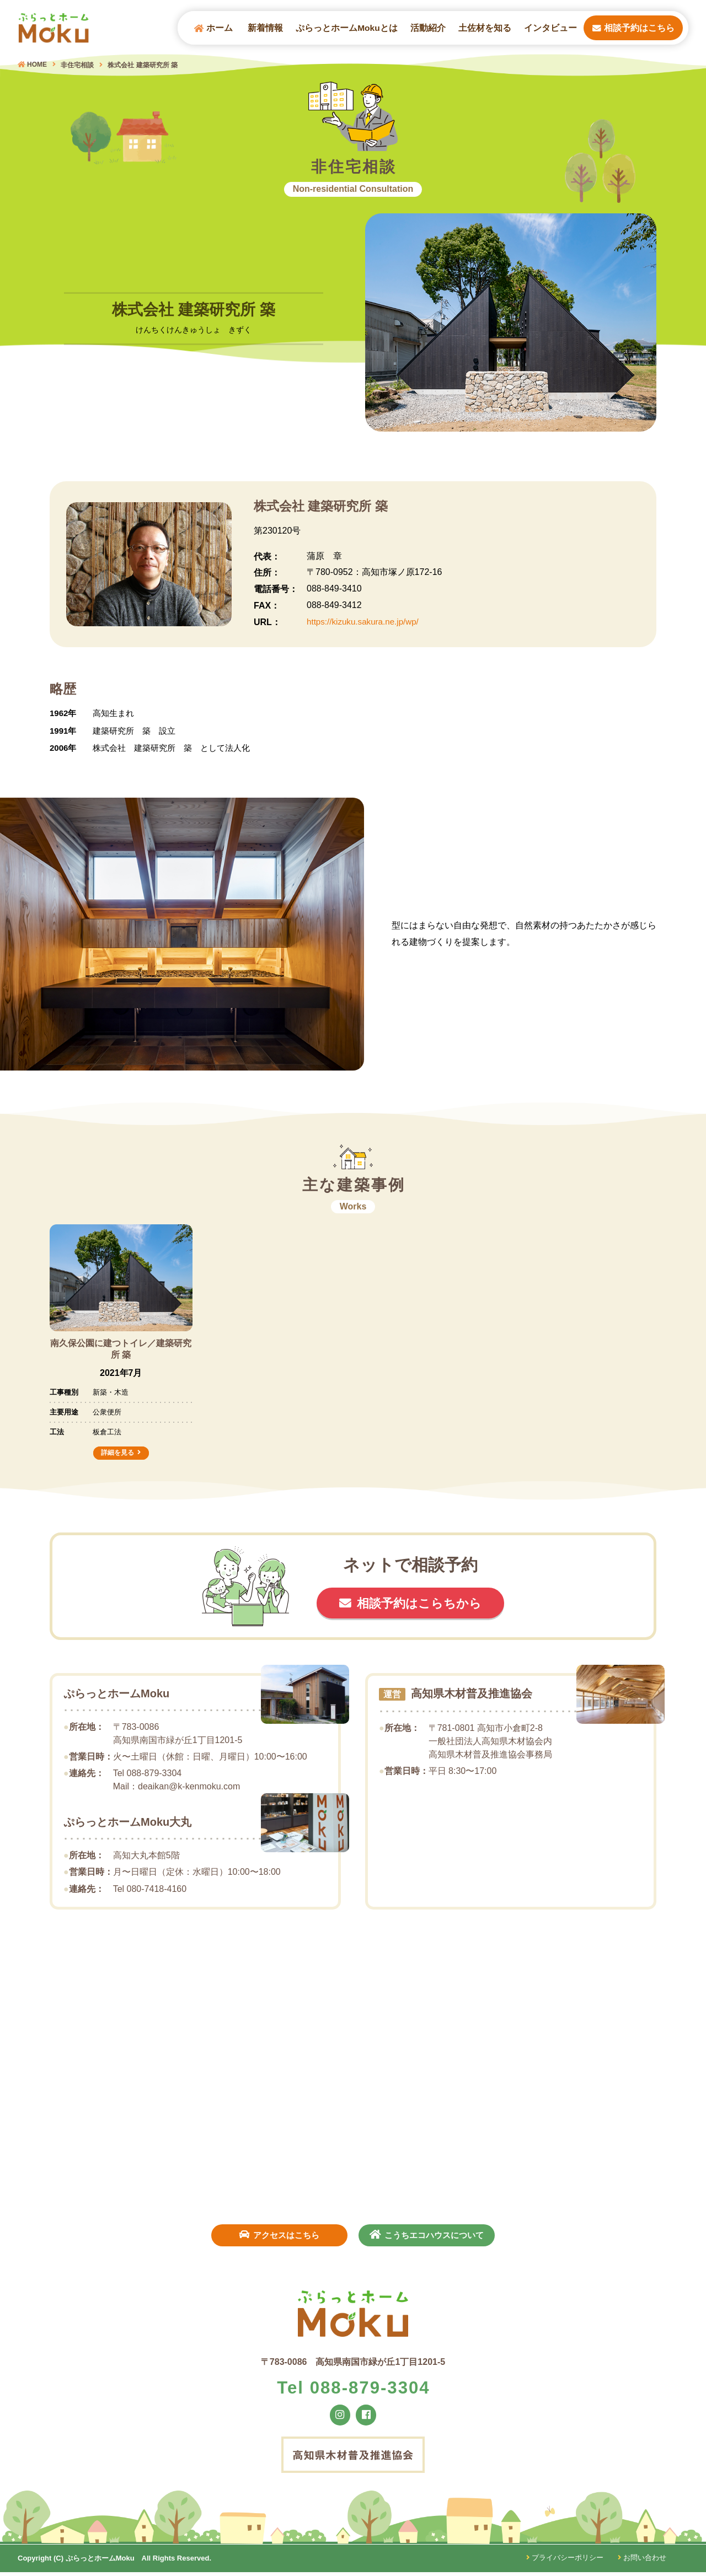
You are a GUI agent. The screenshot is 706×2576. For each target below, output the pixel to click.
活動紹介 (428, 28)
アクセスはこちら (277, 2235)
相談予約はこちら (633, 28)
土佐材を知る (484, 28)
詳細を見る (117, 1453)
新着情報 (265, 28)
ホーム (213, 28)
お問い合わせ (641, 2562)
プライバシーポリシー (564, 2562)
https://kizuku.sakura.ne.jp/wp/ (366, 621)
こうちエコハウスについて (429, 2235)
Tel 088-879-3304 (353, 2390)
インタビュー (550, 28)
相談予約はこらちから (420, 1603)
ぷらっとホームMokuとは (346, 28)
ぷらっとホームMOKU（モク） (56, 28)
